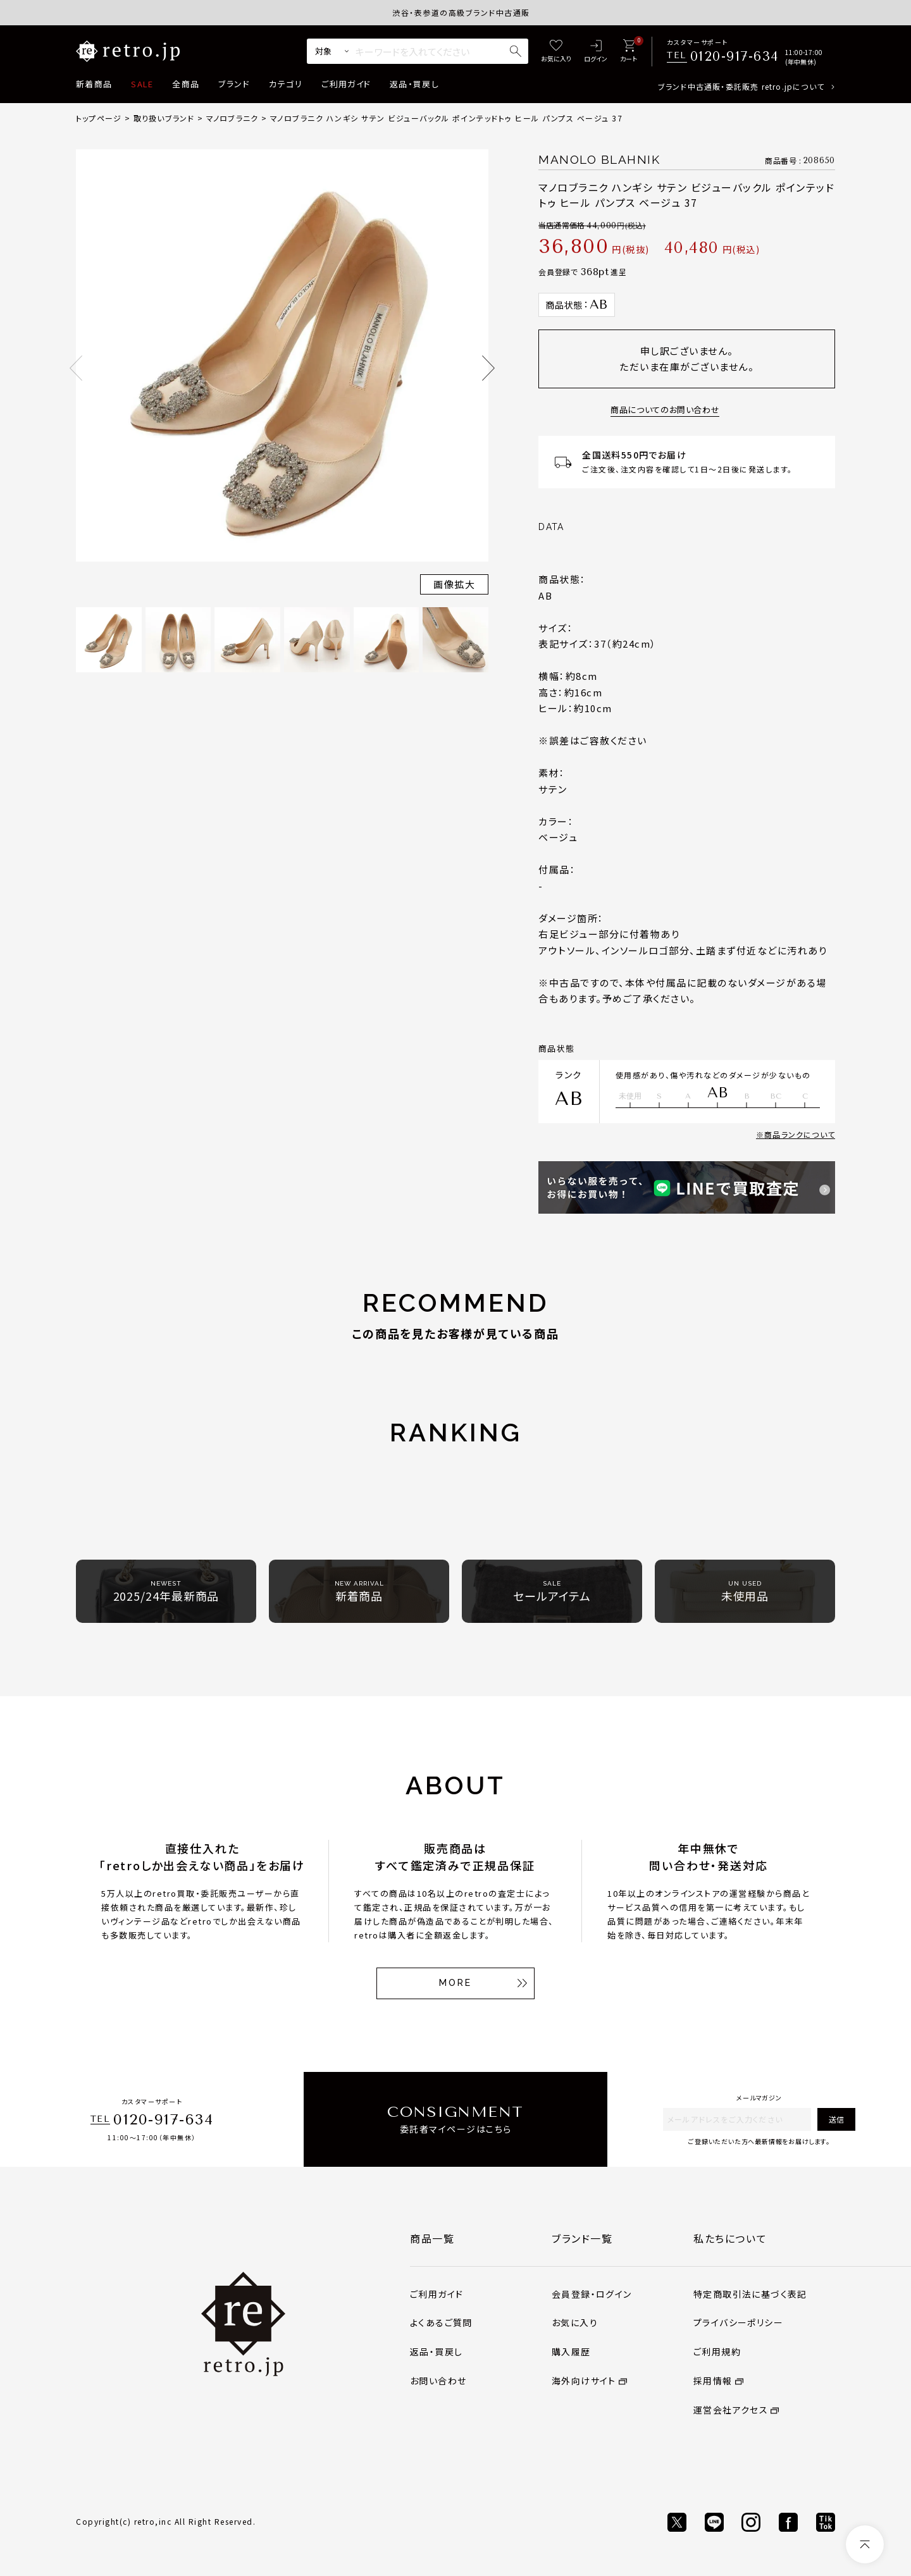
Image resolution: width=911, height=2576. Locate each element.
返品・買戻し (414, 84)
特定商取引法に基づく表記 (750, 2294)
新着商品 (94, 84)
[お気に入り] (556, 51)
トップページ (98, 118)
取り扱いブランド (164, 118)
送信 (836, 2119)
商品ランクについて (799, 1134)
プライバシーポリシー (738, 2322)
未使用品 (745, 1591)
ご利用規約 (717, 2351)
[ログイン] (595, 51)
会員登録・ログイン (592, 2294)
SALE (142, 84)
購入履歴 (571, 2351)
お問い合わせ (438, 2380)
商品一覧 (432, 2238)
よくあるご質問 (441, 2322)
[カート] (628, 51)
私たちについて (730, 2238)
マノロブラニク (232, 118)
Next (488, 368)
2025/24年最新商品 (166, 1591)
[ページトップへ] (865, 2544)
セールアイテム (551, 1591)
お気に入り (575, 2322)
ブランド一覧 (582, 2238)
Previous (76, 368)
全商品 (185, 84)
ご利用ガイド (346, 84)
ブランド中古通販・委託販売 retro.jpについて (741, 86)
